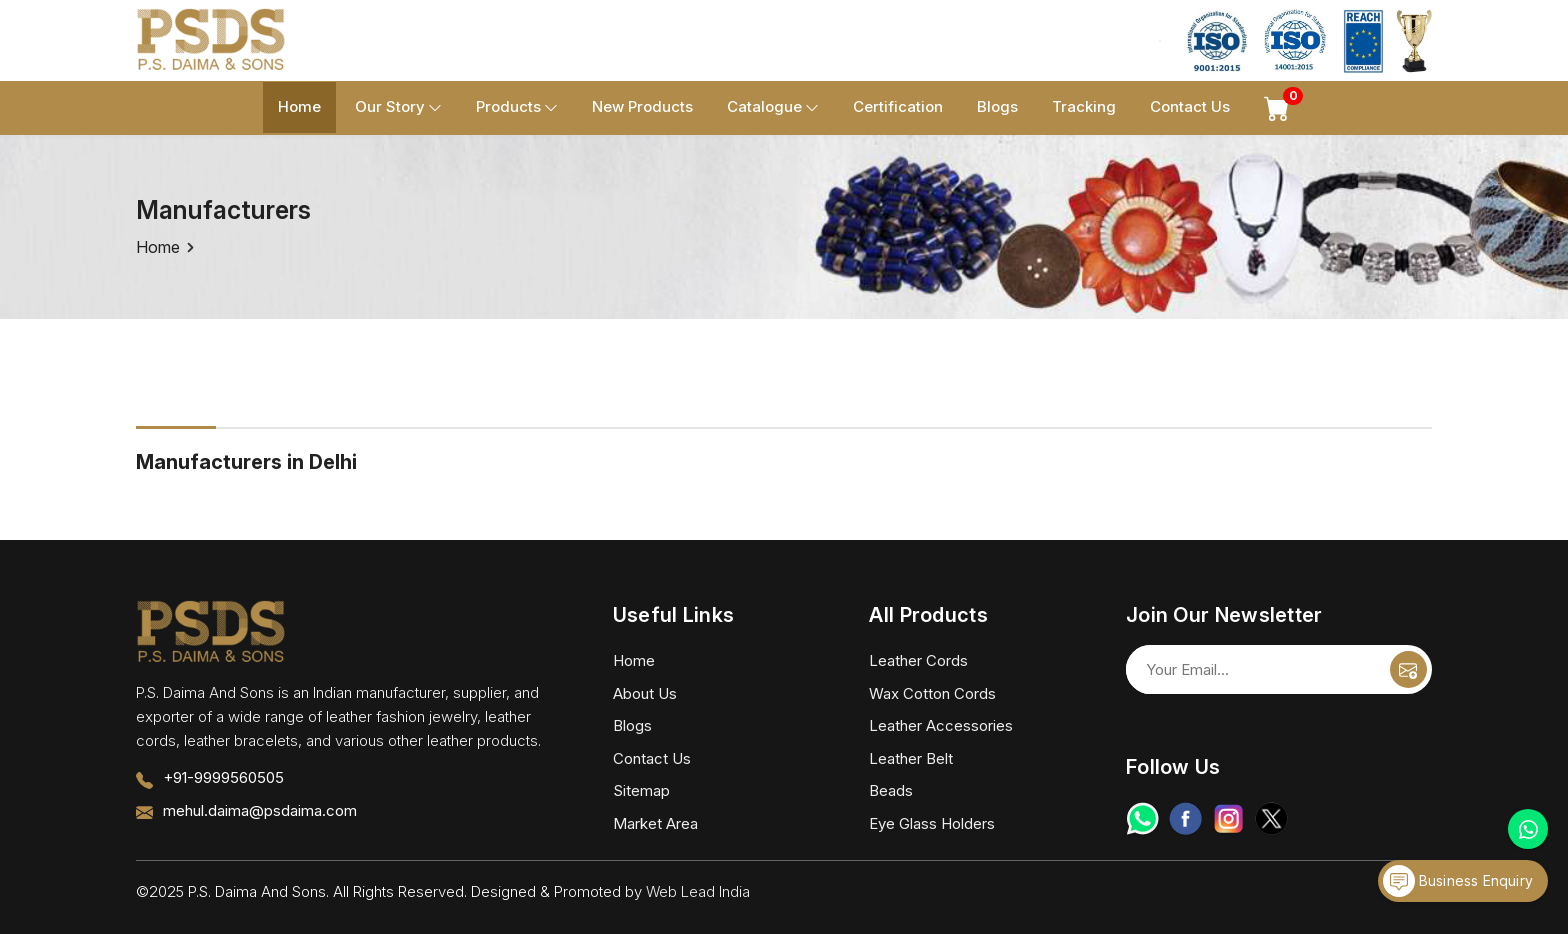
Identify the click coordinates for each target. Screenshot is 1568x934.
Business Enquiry (1458, 881)
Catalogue (773, 107)
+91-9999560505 (223, 777)
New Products (642, 106)
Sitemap (641, 790)
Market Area (655, 823)
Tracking (1084, 106)
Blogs (997, 106)
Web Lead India (698, 891)
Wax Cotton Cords (932, 693)
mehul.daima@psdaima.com (260, 810)
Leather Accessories (941, 725)
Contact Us (1190, 106)
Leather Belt (911, 758)
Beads (891, 790)
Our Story (398, 107)
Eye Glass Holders (932, 823)
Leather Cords (918, 660)
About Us (645, 693)
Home (299, 106)
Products (517, 107)
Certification (898, 106)
